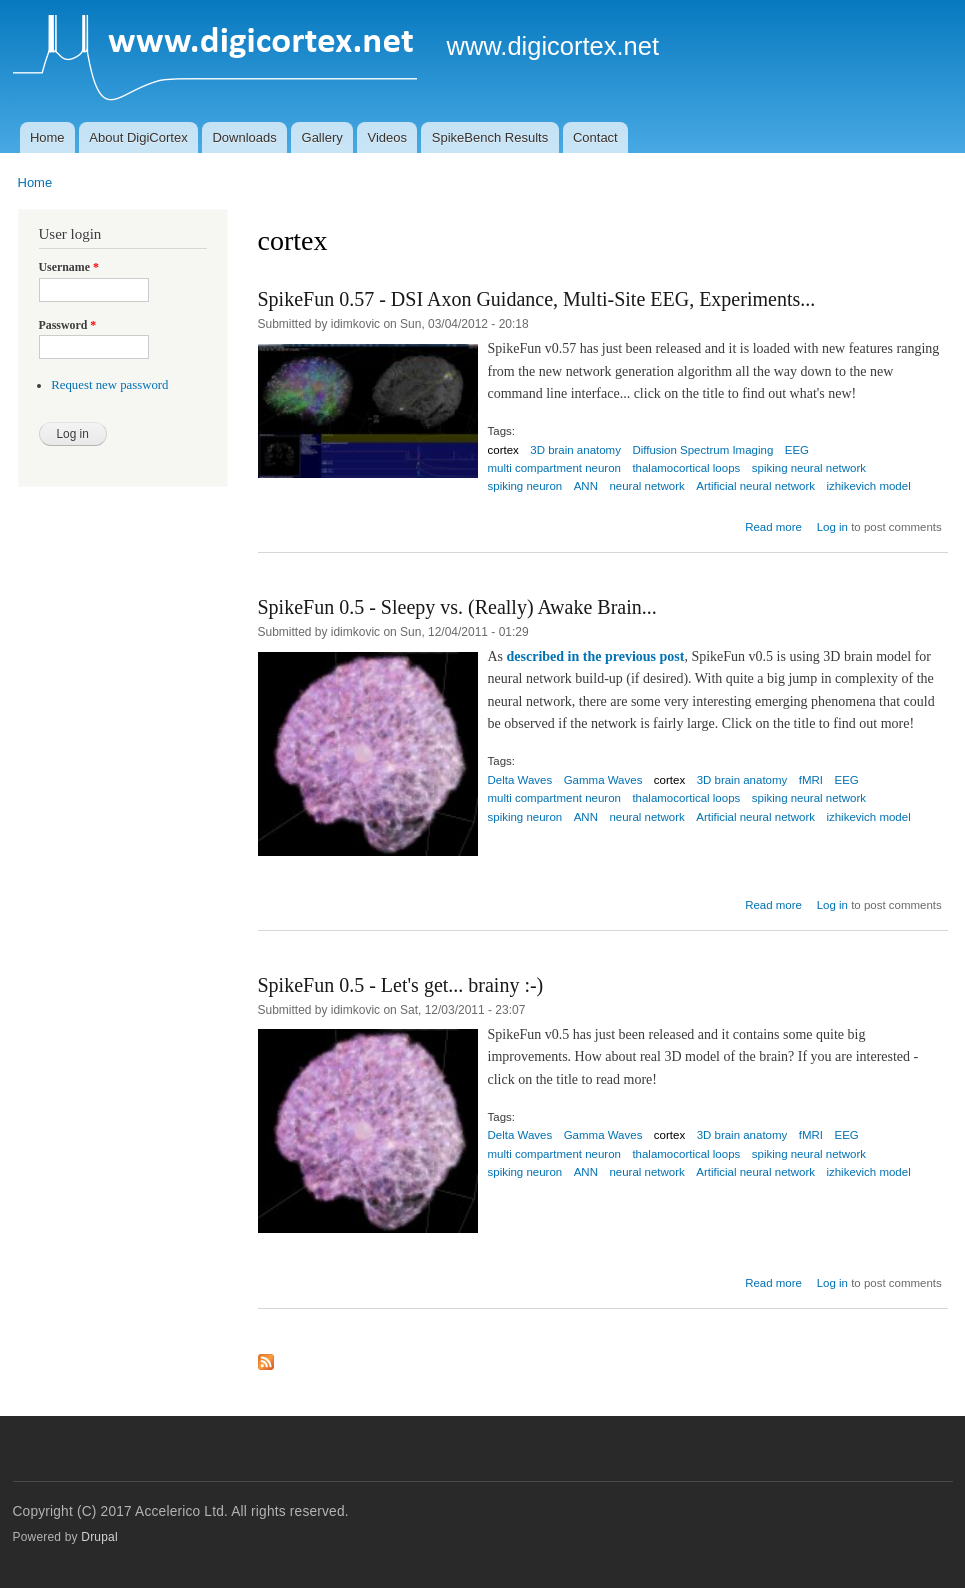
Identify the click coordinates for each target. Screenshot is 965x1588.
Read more (773, 527)
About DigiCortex (138, 137)
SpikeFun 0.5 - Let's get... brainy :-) (401, 985)
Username (69, 267)
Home (47, 137)
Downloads (244, 137)
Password (68, 325)
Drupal (99, 1537)
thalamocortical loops (686, 468)
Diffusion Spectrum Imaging (702, 450)
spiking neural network (809, 468)
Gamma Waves (603, 780)
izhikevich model (868, 486)
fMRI (811, 780)
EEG (797, 450)
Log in (832, 527)
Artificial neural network (755, 486)
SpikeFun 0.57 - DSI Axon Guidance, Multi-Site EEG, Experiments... (537, 299)
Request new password (109, 385)
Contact (595, 137)
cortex (503, 450)
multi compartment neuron (554, 468)
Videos (388, 137)
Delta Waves (520, 780)
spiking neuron (525, 486)
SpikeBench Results (490, 137)
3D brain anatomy (575, 450)
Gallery (322, 137)
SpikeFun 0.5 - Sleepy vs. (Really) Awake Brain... (457, 607)
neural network (646, 486)
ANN (586, 486)
